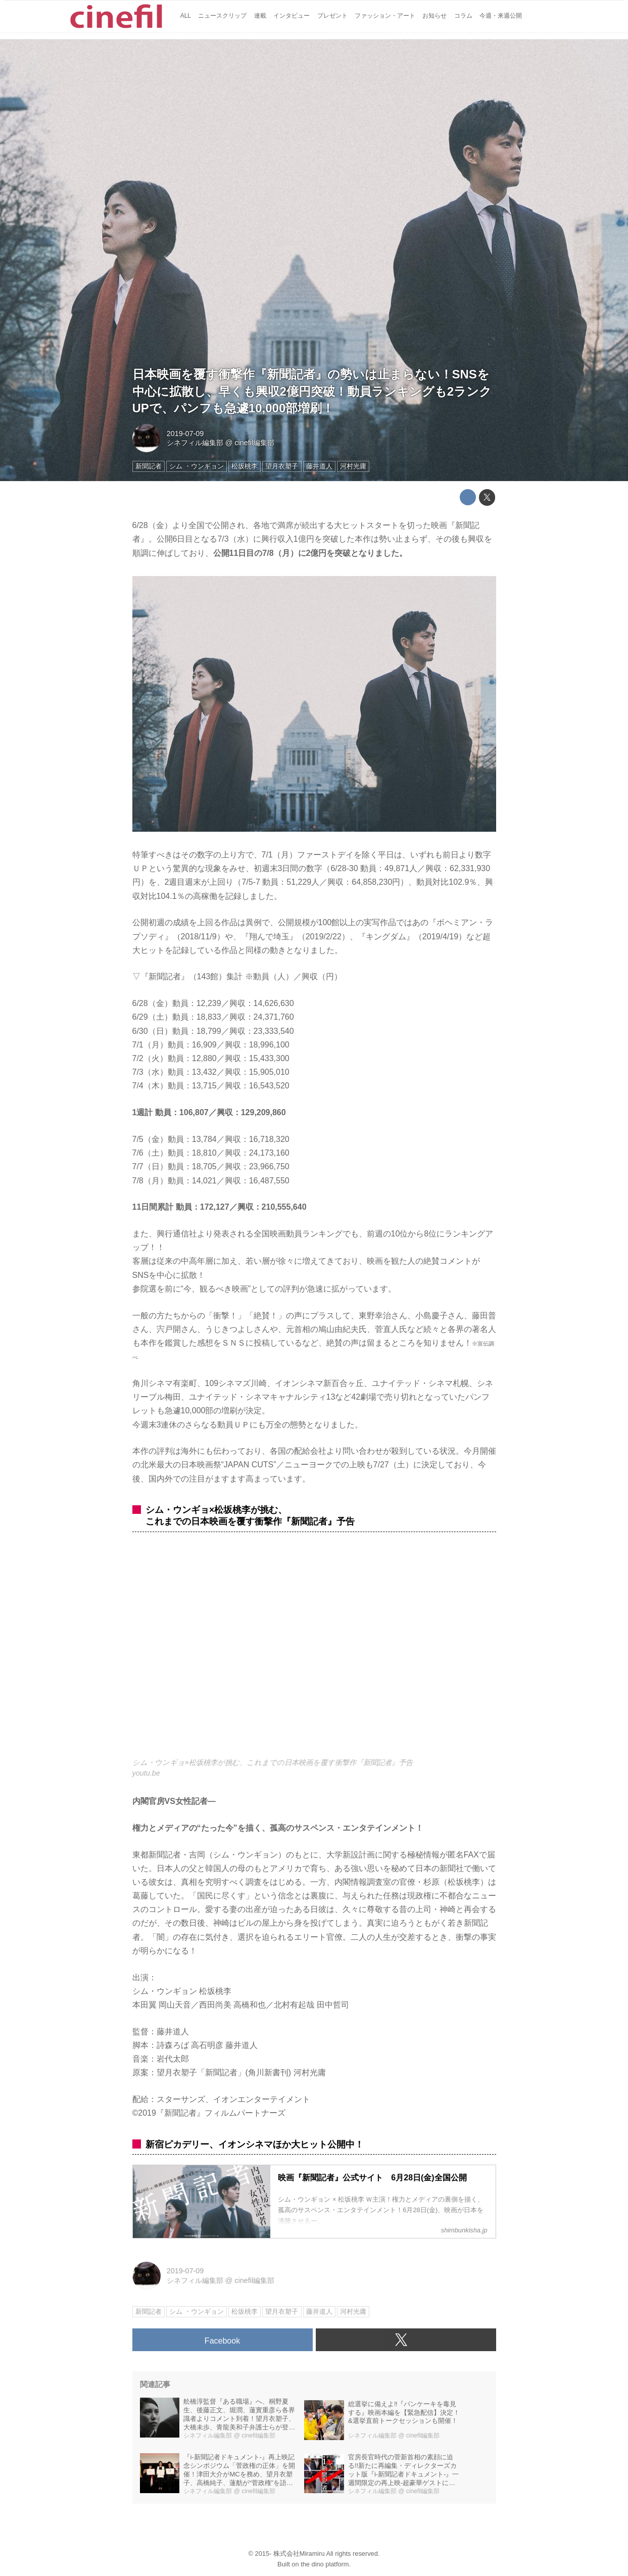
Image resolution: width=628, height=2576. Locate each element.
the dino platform (325, 2564)
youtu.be (146, 1773)
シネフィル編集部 (195, 443)
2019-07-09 (185, 434)
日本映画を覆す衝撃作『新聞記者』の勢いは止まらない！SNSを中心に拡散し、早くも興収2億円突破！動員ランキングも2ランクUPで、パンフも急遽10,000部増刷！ (312, 391)
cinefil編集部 (254, 443)
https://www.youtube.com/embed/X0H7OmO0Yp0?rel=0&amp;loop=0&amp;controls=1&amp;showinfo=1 (314, 1650)
